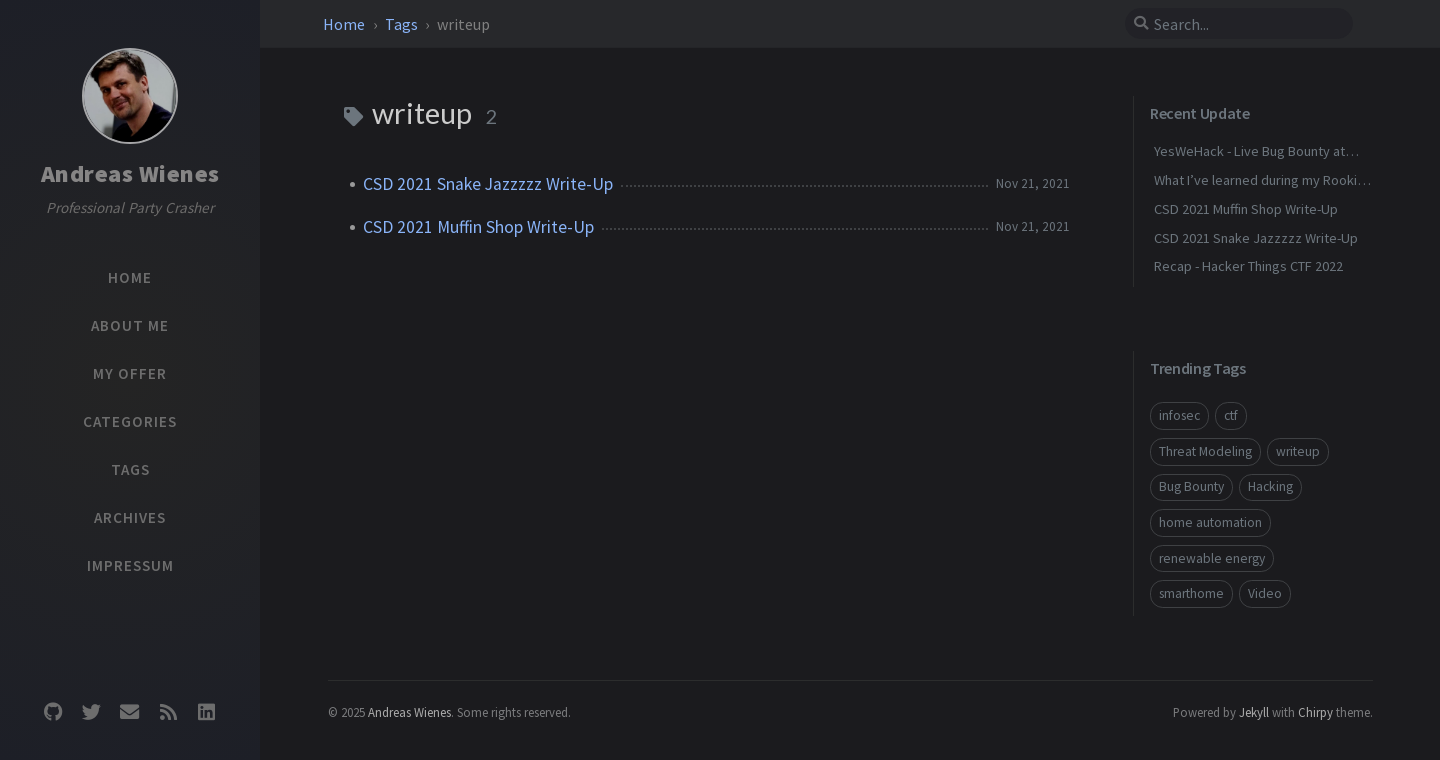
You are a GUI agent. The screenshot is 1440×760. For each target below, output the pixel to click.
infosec (1179, 415)
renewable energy (1212, 558)
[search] (1239, 24)
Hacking (1270, 486)
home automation (1210, 522)
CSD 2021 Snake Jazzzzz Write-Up (488, 184)
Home (345, 24)
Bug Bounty (1191, 486)
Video (1265, 593)
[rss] (168, 711)
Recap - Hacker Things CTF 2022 (1248, 266)
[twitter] (91, 711)
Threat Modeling (1205, 451)
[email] (130, 711)
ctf (1231, 415)
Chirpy (1315, 712)
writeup (1298, 451)
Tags (403, 24)
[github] (53, 711)
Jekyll (1254, 712)
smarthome (1191, 593)
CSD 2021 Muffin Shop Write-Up (478, 227)
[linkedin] (207, 711)
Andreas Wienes (130, 173)
